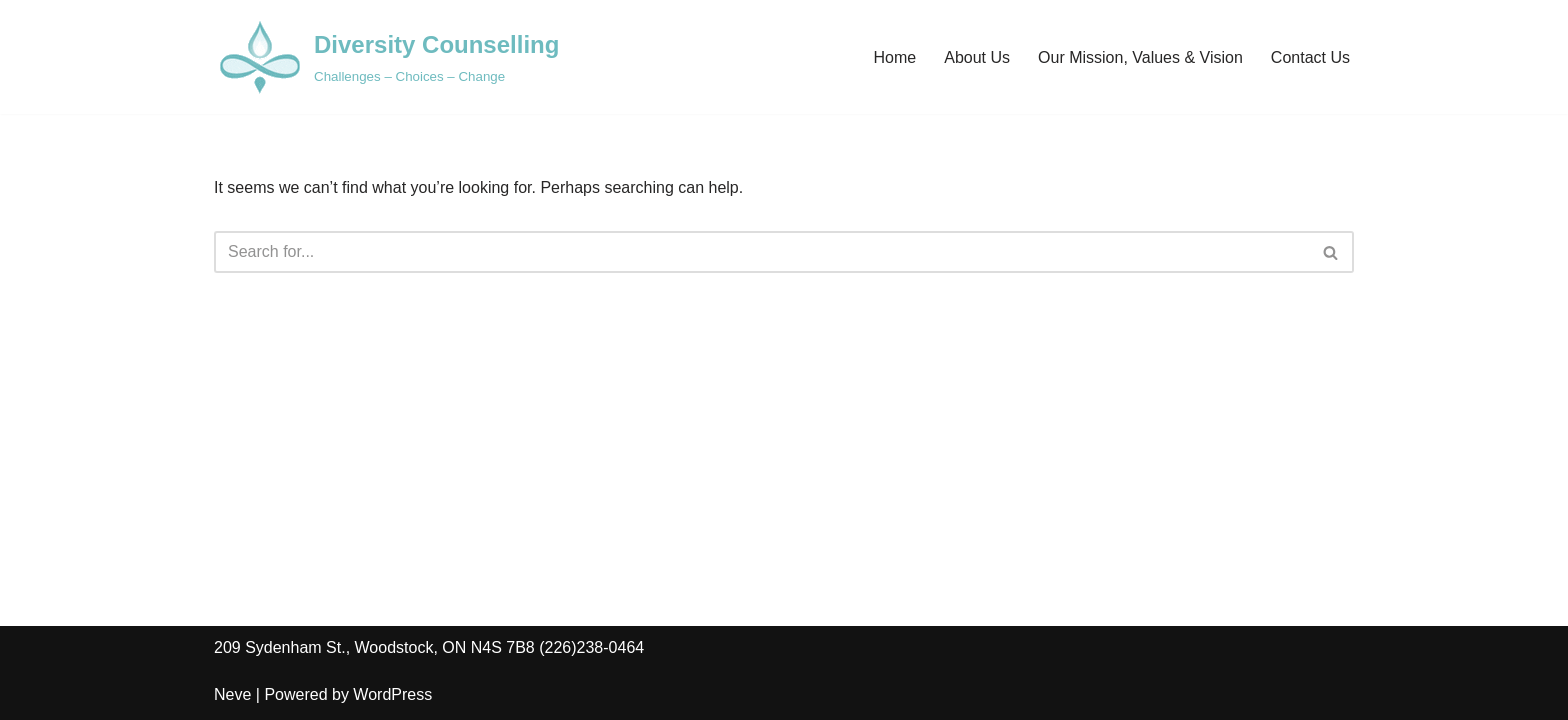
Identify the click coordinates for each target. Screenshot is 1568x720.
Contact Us (1310, 57)
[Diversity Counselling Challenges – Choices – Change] (386, 57)
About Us (977, 57)
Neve (232, 694)
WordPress (392, 694)
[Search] (761, 252)
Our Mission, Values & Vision (1140, 57)
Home (895, 57)
